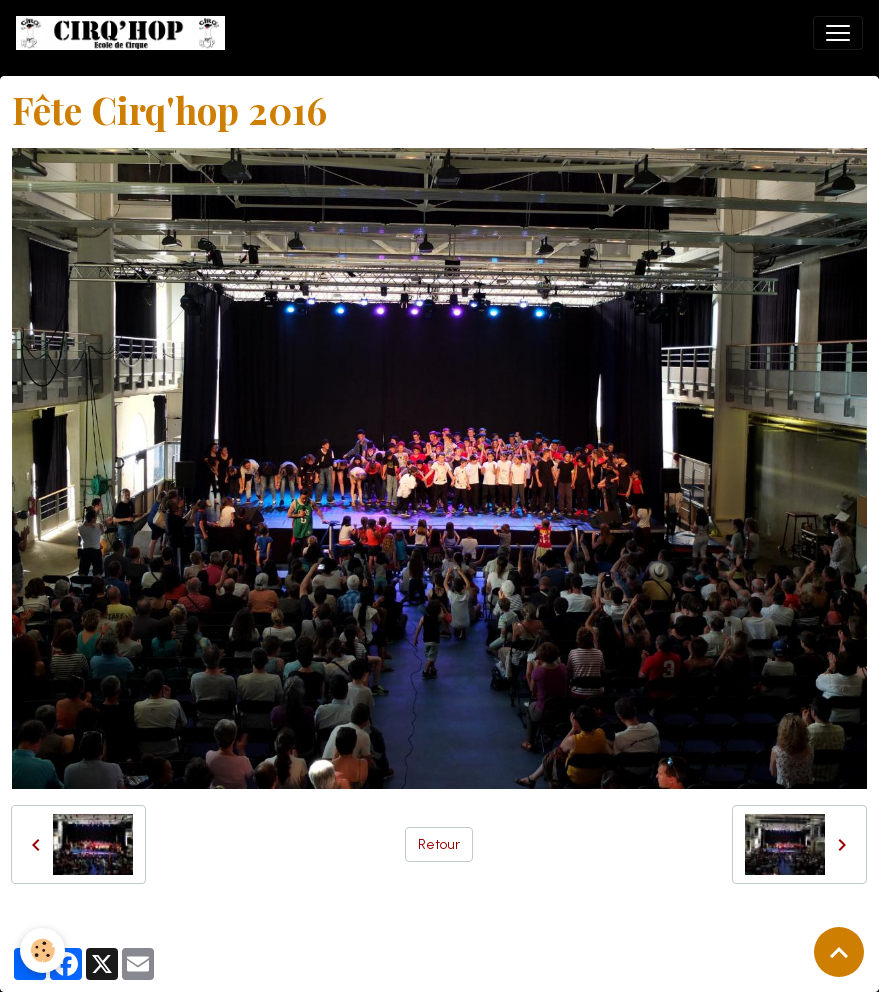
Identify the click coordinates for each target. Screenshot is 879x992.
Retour (439, 844)
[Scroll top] (839, 952)
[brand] (124, 33)
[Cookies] (42, 950)
